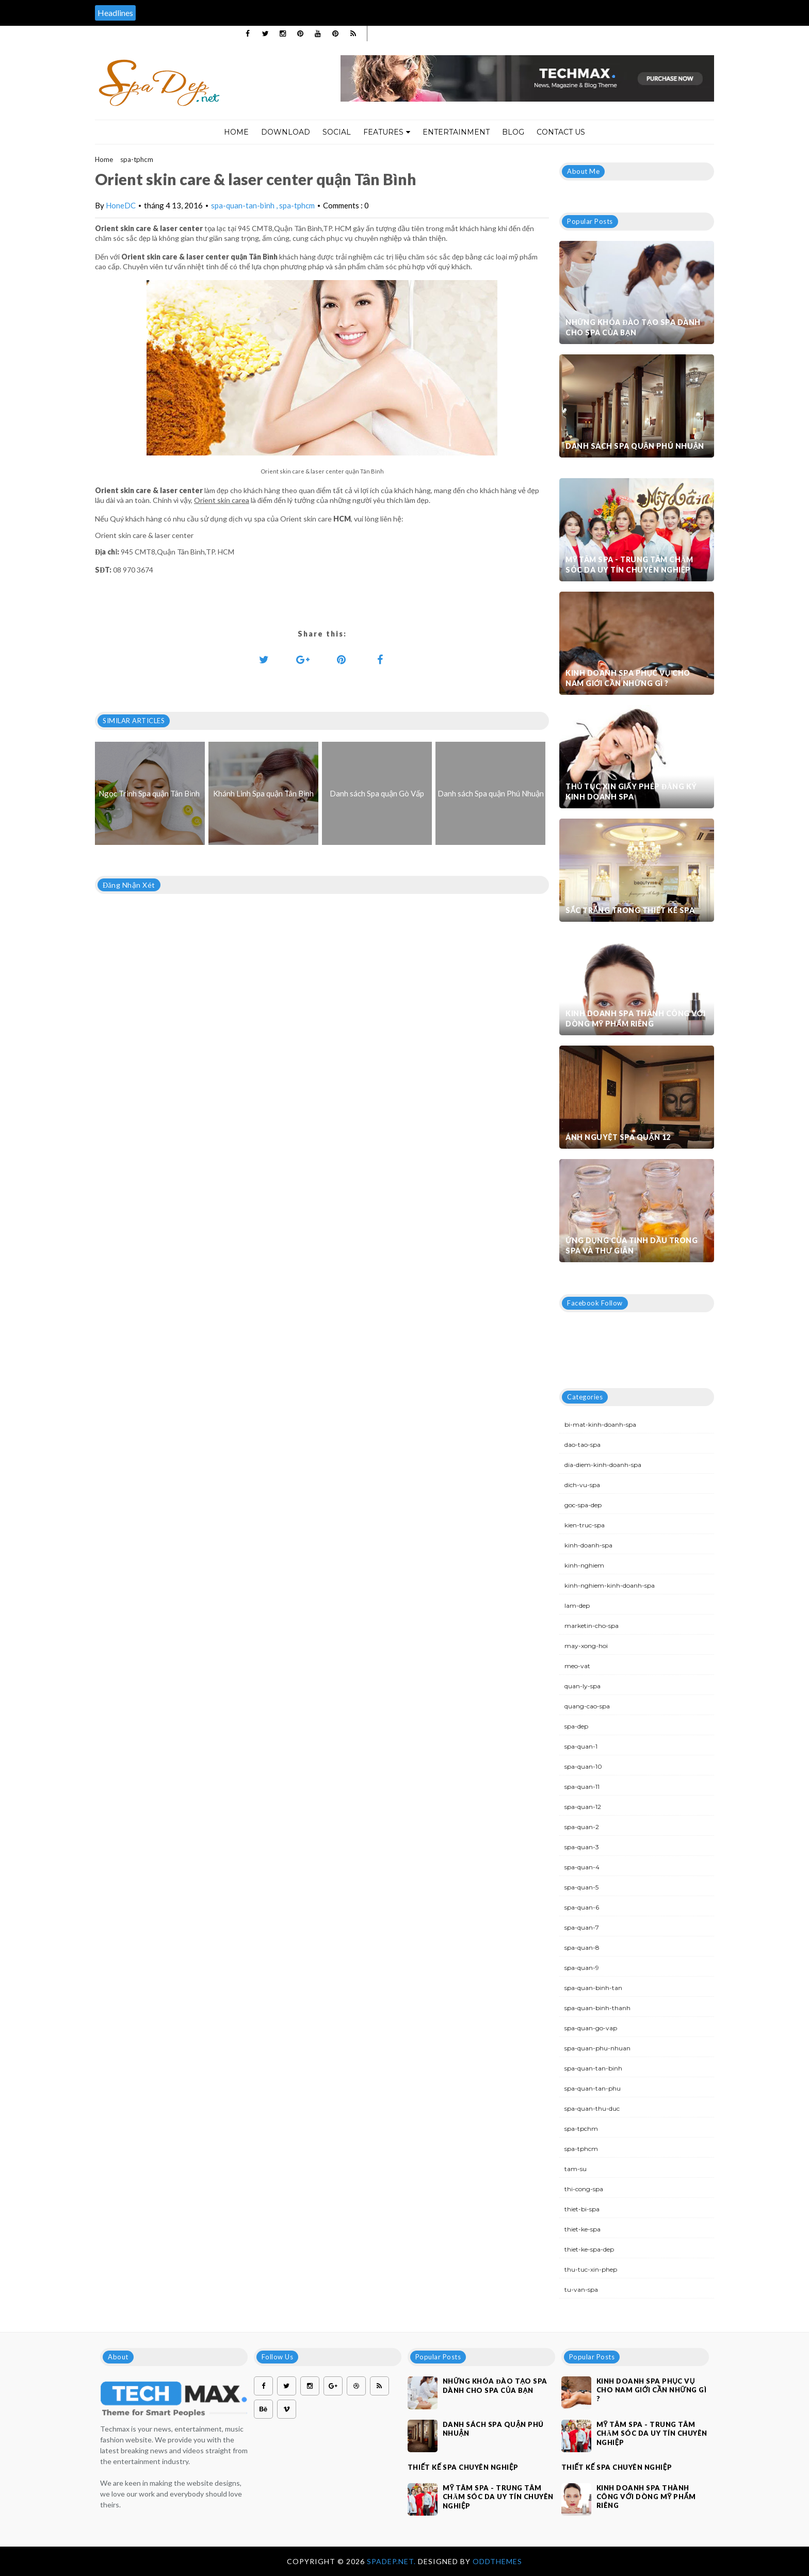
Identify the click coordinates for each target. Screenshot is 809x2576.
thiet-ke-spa (582, 2229)
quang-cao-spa (587, 1706)
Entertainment (456, 132)
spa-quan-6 (581, 1907)
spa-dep (576, 1726)
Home (236, 132)
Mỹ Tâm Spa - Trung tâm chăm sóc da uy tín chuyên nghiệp (629, 564)
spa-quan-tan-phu (592, 2088)
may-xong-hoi (586, 1646)
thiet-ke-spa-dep (589, 2249)
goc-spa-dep (583, 1505)
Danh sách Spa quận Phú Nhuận (634, 446)
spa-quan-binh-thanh (597, 2008)
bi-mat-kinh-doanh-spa (600, 1424)
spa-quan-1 (580, 1746)
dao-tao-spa (582, 1444)
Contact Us (561, 132)
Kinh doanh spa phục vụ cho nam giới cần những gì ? (627, 678)
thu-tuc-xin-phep (590, 2269)
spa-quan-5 (581, 1887)
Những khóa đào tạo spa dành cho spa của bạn (633, 327)
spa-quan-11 (582, 1786)
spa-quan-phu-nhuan (597, 2048)
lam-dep (577, 1605)
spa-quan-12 (582, 1807)
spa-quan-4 (582, 1867)
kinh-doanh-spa (588, 1545)
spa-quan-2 (581, 1827)
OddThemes (497, 2561)
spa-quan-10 (583, 1766)
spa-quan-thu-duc (592, 2108)
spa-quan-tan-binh (243, 205)
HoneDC (121, 205)
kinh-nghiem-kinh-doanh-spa (609, 1585)
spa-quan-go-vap (590, 2028)
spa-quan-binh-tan (593, 1988)
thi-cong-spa (583, 2189)
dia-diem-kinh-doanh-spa (602, 1465)
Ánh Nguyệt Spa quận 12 (618, 1137)
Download (285, 132)
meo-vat (577, 1666)
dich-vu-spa (582, 1485)
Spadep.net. (392, 2561)
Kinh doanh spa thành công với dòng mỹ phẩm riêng (635, 1018)
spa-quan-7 (581, 1927)
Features (386, 132)
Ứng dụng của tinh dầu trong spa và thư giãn (631, 1245)
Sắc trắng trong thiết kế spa (629, 910)
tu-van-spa (581, 2289)
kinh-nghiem (584, 1565)
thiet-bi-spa (582, 2209)
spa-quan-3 (581, 1847)
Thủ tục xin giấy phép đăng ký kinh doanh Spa (631, 791)
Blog (513, 132)
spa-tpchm (581, 2128)
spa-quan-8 (582, 1947)
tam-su (575, 2169)
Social (336, 132)
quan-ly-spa (582, 1686)
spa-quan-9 (581, 1967)
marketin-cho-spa (591, 1625)
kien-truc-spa (584, 1525)
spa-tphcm (136, 159)
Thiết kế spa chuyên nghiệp (463, 2467)
